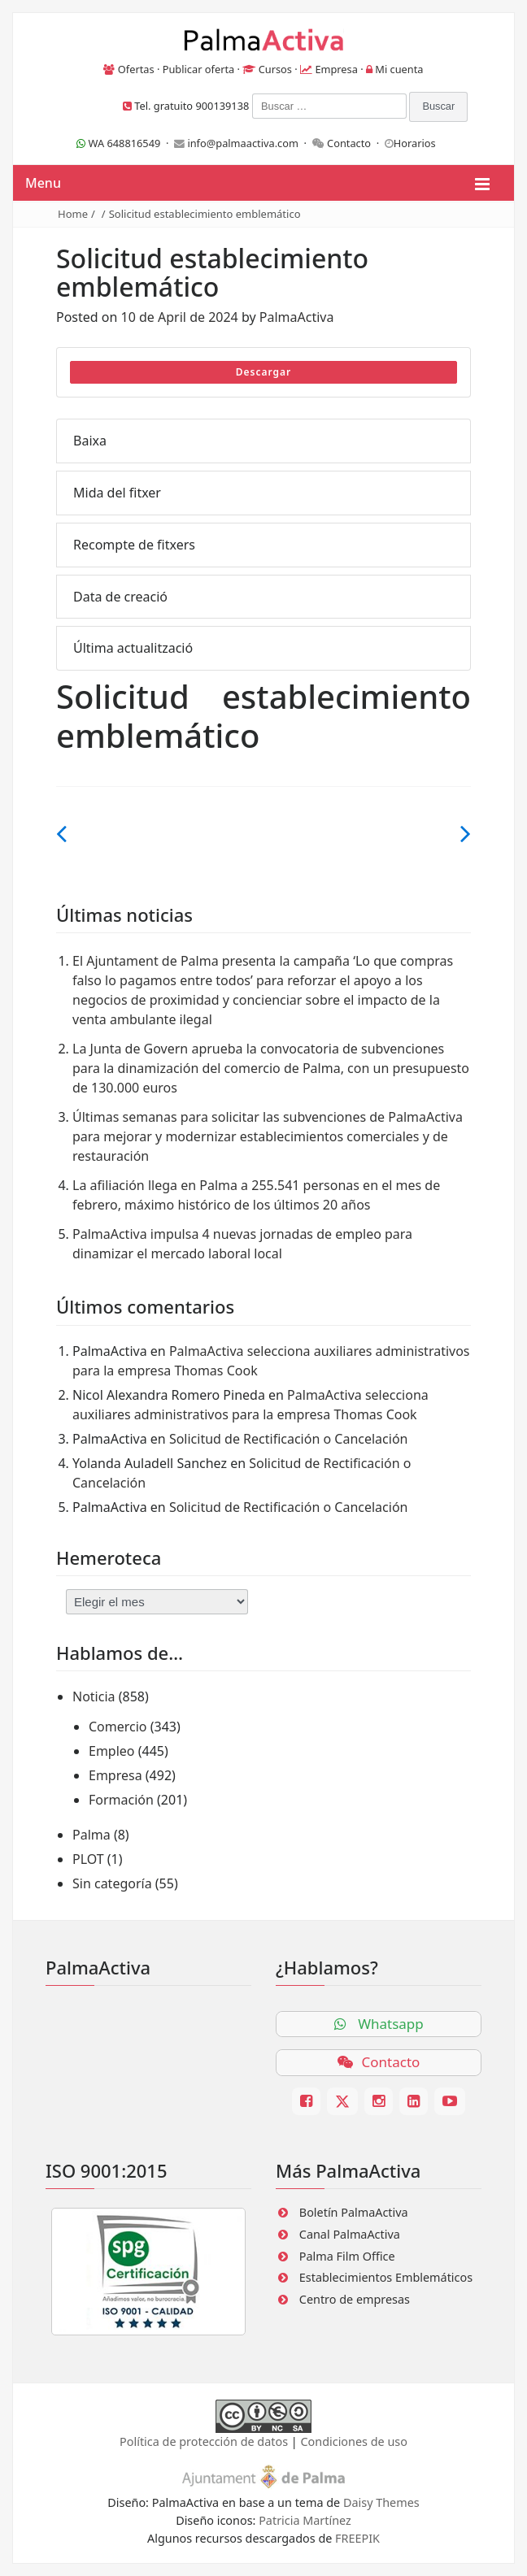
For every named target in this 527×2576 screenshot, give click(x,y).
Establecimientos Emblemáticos (386, 2277)
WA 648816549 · (125, 143)
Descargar (264, 372)
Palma (91, 1835)
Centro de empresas (354, 2299)
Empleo (112, 1751)
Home (73, 213)
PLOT (88, 1859)
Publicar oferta (199, 69)
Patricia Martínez (305, 2520)
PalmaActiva (296, 317)
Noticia (93, 1696)
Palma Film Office (347, 2256)
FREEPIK (357, 2538)
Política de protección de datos (204, 2441)
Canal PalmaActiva (349, 2234)
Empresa (336, 69)
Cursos (275, 69)
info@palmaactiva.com (242, 143)
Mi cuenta (399, 69)
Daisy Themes (381, 2502)
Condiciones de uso (353, 2441)
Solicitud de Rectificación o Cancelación (288, 1439)
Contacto (349, 143)
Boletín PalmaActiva (353, 2212)
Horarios (415, 143)
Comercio (118, 1726)
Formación (121, 1800)
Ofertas (136, 69)
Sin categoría (112, 1883)
